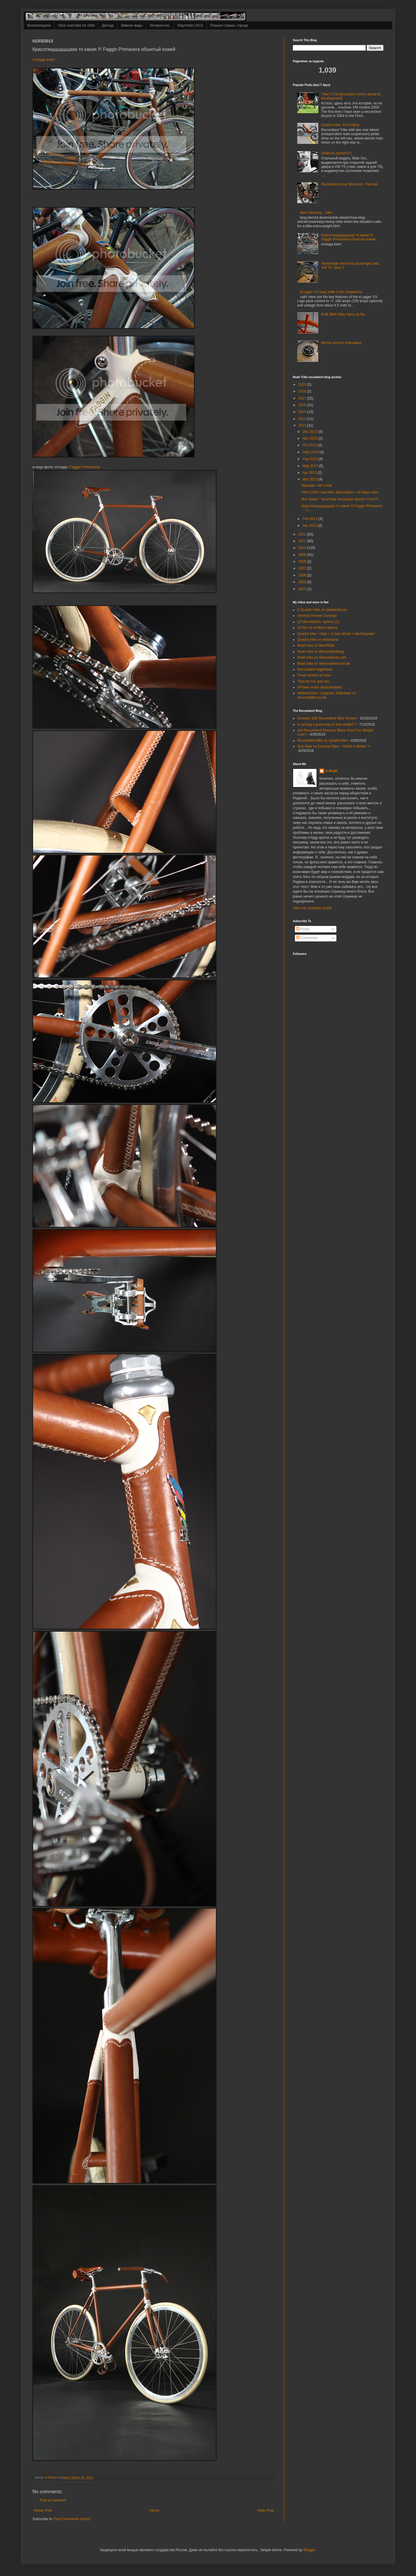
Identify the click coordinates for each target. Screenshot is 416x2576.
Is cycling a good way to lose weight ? (326, 724)
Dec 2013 (310, 432)
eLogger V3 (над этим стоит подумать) (331, 292)
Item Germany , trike (316, 213)
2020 (302, 385)
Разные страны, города (229, 25)
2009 (302, 555)
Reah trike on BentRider (316, 645)
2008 (302, 561)
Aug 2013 (310, 459)
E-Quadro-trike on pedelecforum (322, 610)
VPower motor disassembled (319, 687)
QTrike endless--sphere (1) (318, 622)
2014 (302, 419)
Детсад (107, 25)
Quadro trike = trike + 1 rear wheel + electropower (335, 634)
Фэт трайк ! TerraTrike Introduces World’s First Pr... (341, 499)
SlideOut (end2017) (336, 153)
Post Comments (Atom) (72, 2519)
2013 (302, 425)
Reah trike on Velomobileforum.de (323, 664)
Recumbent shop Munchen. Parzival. (350, 184)
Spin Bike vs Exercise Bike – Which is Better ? (333, 746)
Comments (306, 938)
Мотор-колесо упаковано (341, 343)
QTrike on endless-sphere (317, 628)
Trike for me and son (313, 681)
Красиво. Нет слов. (317, 485)
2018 (302, 391)
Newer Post (43, 2510)
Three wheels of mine (314, 675)
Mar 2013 (310, 479)
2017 (302, 398)
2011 (302, 541)
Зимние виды (131, 25)
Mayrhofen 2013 (190, 25)
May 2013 (310, 466)
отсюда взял (43, 59)
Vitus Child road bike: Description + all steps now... (341, 492)
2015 (302, 412)
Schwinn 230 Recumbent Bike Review (327, 718)
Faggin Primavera (84, 467)
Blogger (309, 2550)
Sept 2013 (310, 452)
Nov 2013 (310, 438)
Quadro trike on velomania (317, 640)
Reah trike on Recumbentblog (320, 652)
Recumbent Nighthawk (315, 669)
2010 (302, 548)
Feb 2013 (310, 519)
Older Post (265, 2510)
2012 (302, 534)
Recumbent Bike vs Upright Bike (322, 740)
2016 (302, 405)
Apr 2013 (310, 473)
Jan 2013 (310, 526)
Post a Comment (53, 2500)
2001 (302, 589)
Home (154, 2510)
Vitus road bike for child (76, 25)
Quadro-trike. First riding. (340, 125)
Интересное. (160, 25)
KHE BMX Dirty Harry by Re (343, 314)
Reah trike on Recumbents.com (321, 657)
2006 (302, 575)
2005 (302, 582)
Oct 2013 (310, 445)
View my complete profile (312, 908)
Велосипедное (39, 25)
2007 (302, 568)
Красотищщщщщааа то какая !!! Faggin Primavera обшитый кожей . (349, 237)
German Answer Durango (317, 616)
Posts (302, 929)
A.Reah (331, 771)
